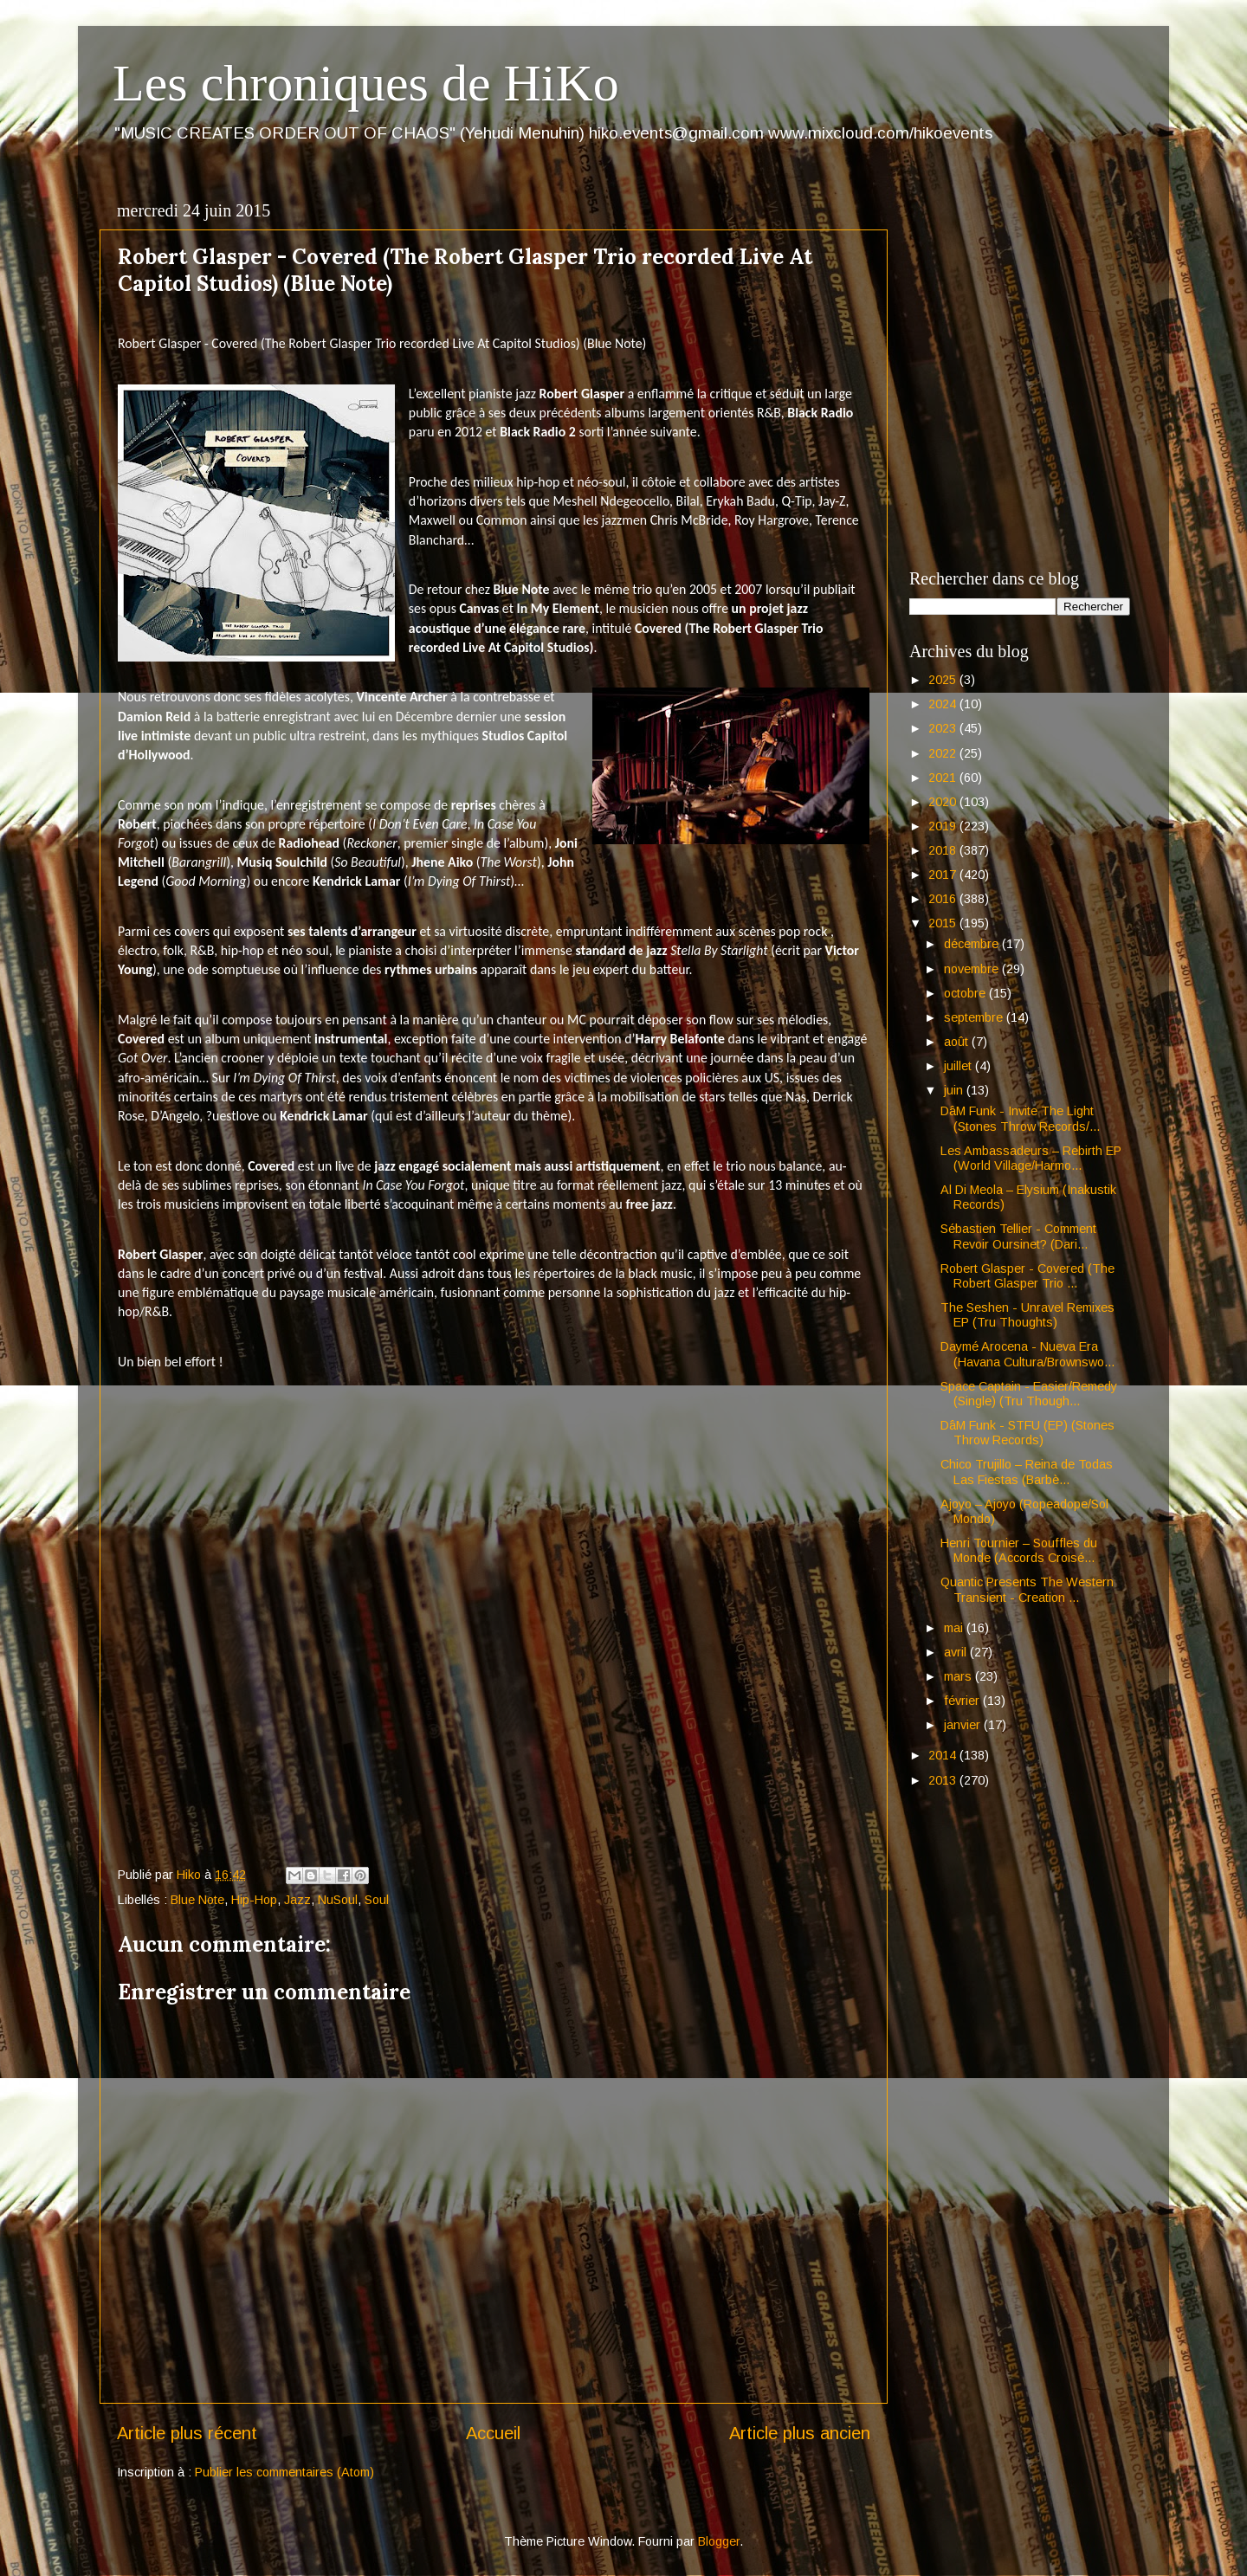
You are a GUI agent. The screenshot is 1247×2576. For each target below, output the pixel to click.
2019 (943, 826)
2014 (943, 1755)
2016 (943, 899)
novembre (973, 969)
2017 (943, 874)
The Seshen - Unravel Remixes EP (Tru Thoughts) (1027, 1315)
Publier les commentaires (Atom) (284, 2472)
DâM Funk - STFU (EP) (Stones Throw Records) (1027, 1432)
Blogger (719, 2541)
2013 (943, 1780)
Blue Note (197, 1900)
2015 (943, 923)
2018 (943, 850)
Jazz (297, 1900)
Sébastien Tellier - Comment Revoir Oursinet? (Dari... (1018, 1236)
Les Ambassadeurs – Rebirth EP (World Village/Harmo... (1030, 1158)
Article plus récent (187, 2433)
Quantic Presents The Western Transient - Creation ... (1027, 1589)
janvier (964, 1725)
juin (955, 1090)
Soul (377, 1900)
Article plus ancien (799, 2433)
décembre (973, 944)
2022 (943, 753)
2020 (943, 802)
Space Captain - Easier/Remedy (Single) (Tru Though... (1028, 1393)
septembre (975, 1017)
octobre (966, 993)
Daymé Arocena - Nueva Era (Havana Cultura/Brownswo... (1027, 1354)
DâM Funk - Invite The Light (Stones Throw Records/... (1020, 1118)
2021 (943, 777)
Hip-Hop (254, 1900)
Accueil (493, 2433)
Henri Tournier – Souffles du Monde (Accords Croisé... (1018, 1550)
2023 (943, 728)
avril (957, 1652)
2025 (943, 680)
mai (955, 1628)
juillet (959, 1066)
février (963, 1701)
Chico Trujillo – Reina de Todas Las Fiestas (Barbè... (1026, 1471)
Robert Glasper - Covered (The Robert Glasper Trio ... (1027, 1276)
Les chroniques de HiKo (366, 83)
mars (959, 1676)
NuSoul (338, 1900)
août (958, 1042)
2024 (943, 704)
